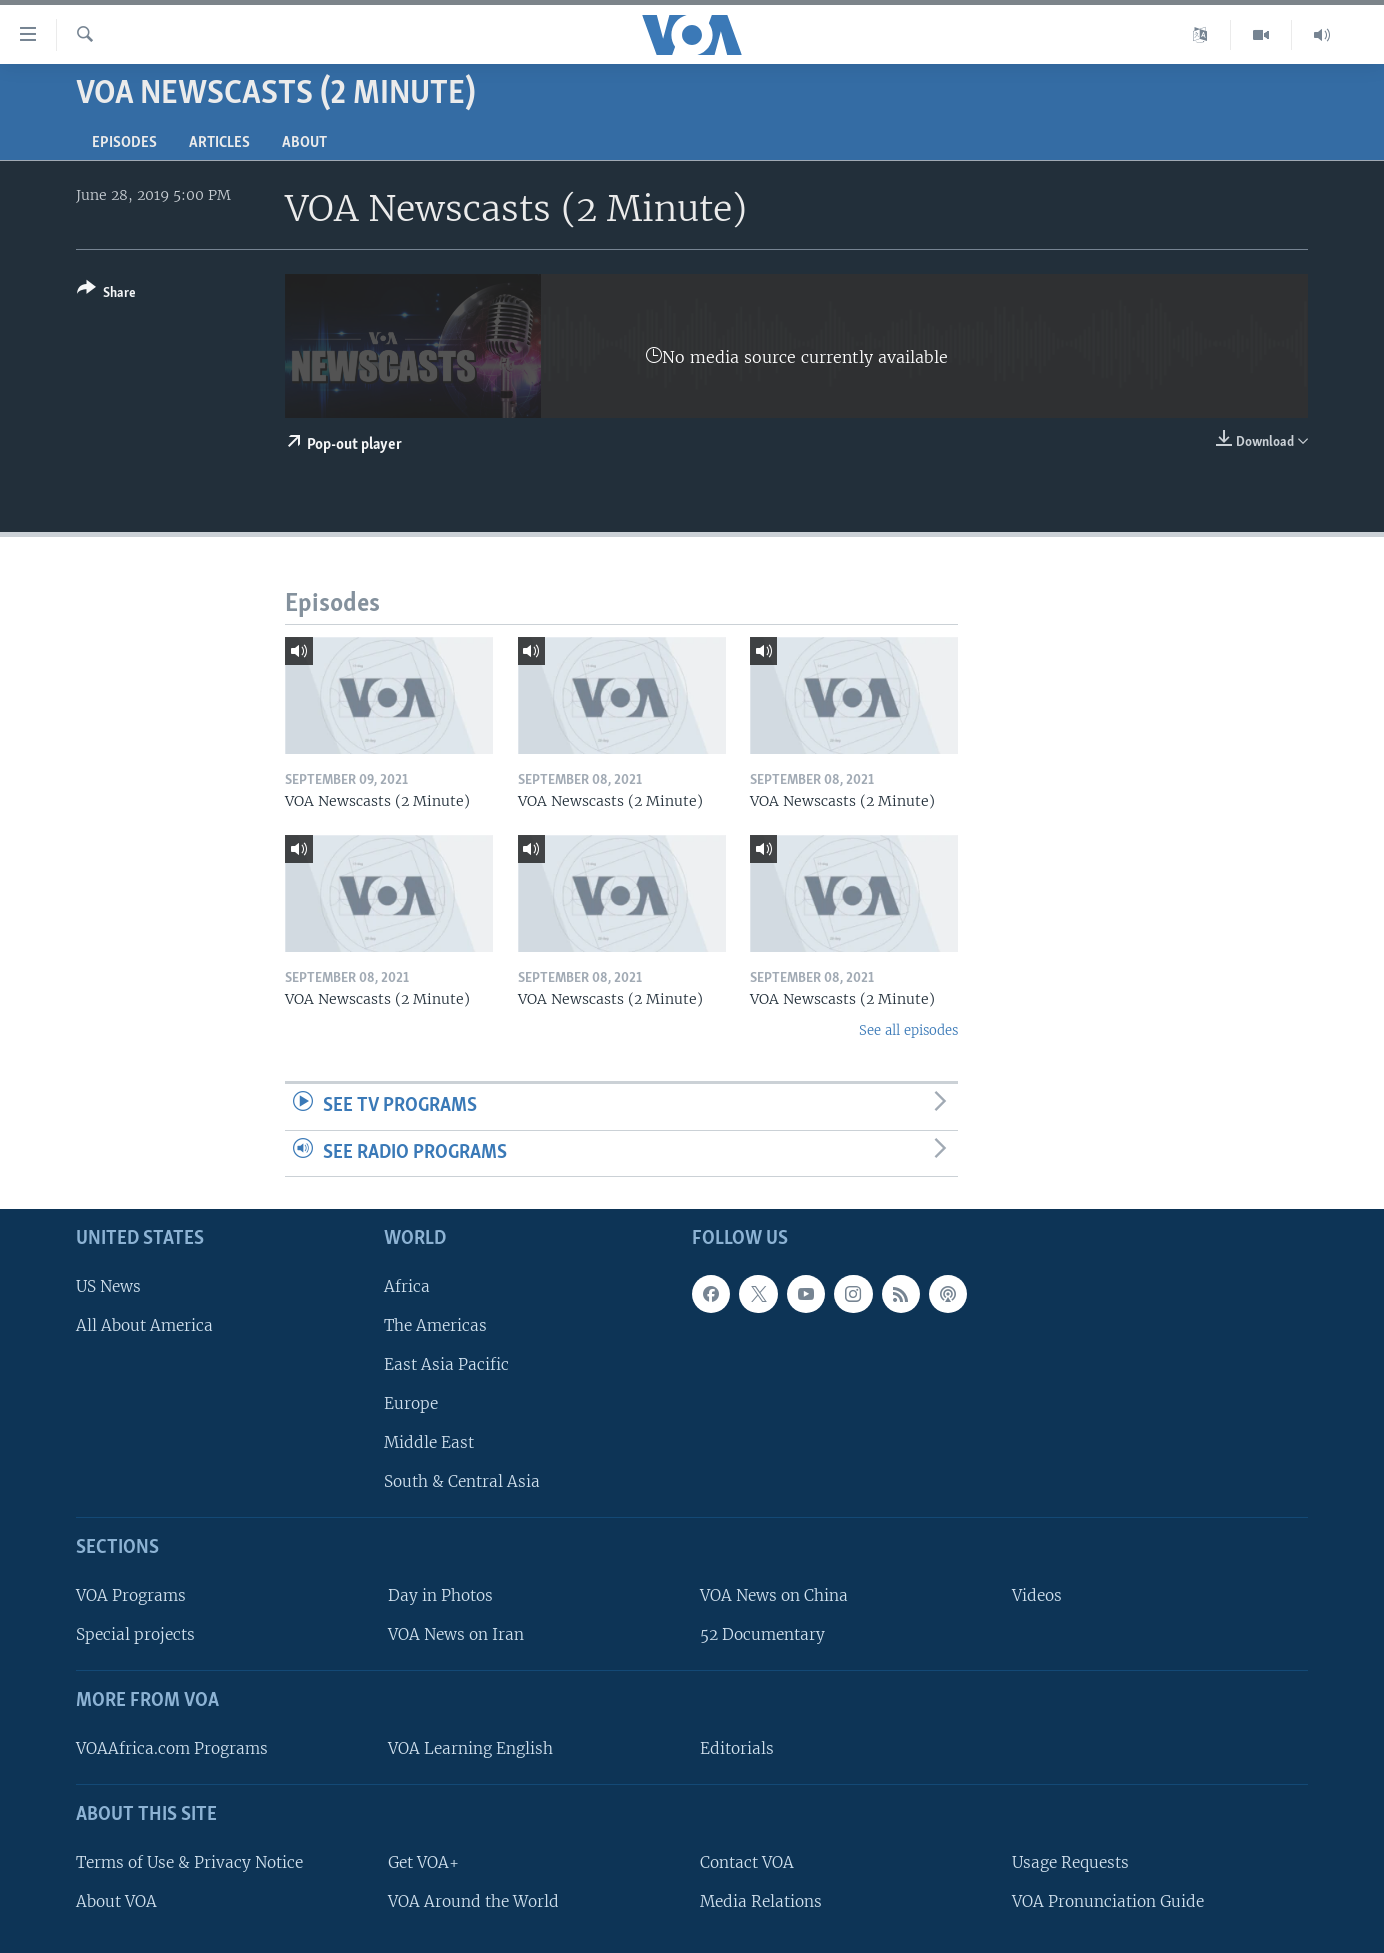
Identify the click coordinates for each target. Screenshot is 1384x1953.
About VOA (116, 1901)
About (304, 143)
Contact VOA (747, 1862)
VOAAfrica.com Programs (172, 1748)
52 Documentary (762, 1634)
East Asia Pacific (446, 1364)
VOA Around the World (473, 1901)
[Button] (106, 294)
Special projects (135, 1634)
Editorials (737, 1748)
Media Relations (761, 1901)
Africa (407, 1286)
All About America (144, 1325)
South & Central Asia (462, 1481)
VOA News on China (774, 1595)
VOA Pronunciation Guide (1108, 1901)
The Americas (435, 1325)
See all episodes (908, 1030)
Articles (219, 143)
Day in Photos (440, 1595)
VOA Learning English (470, 1748)
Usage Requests (1070, 1862)
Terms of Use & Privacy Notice (189, 1862)
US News (108, 1286)
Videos (1037, 1595)
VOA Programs (131, 1595)
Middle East (429, 1442)
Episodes (124, 143)
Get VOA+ (423, 1862)
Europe (411, 1403)
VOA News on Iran (456, 1634)
